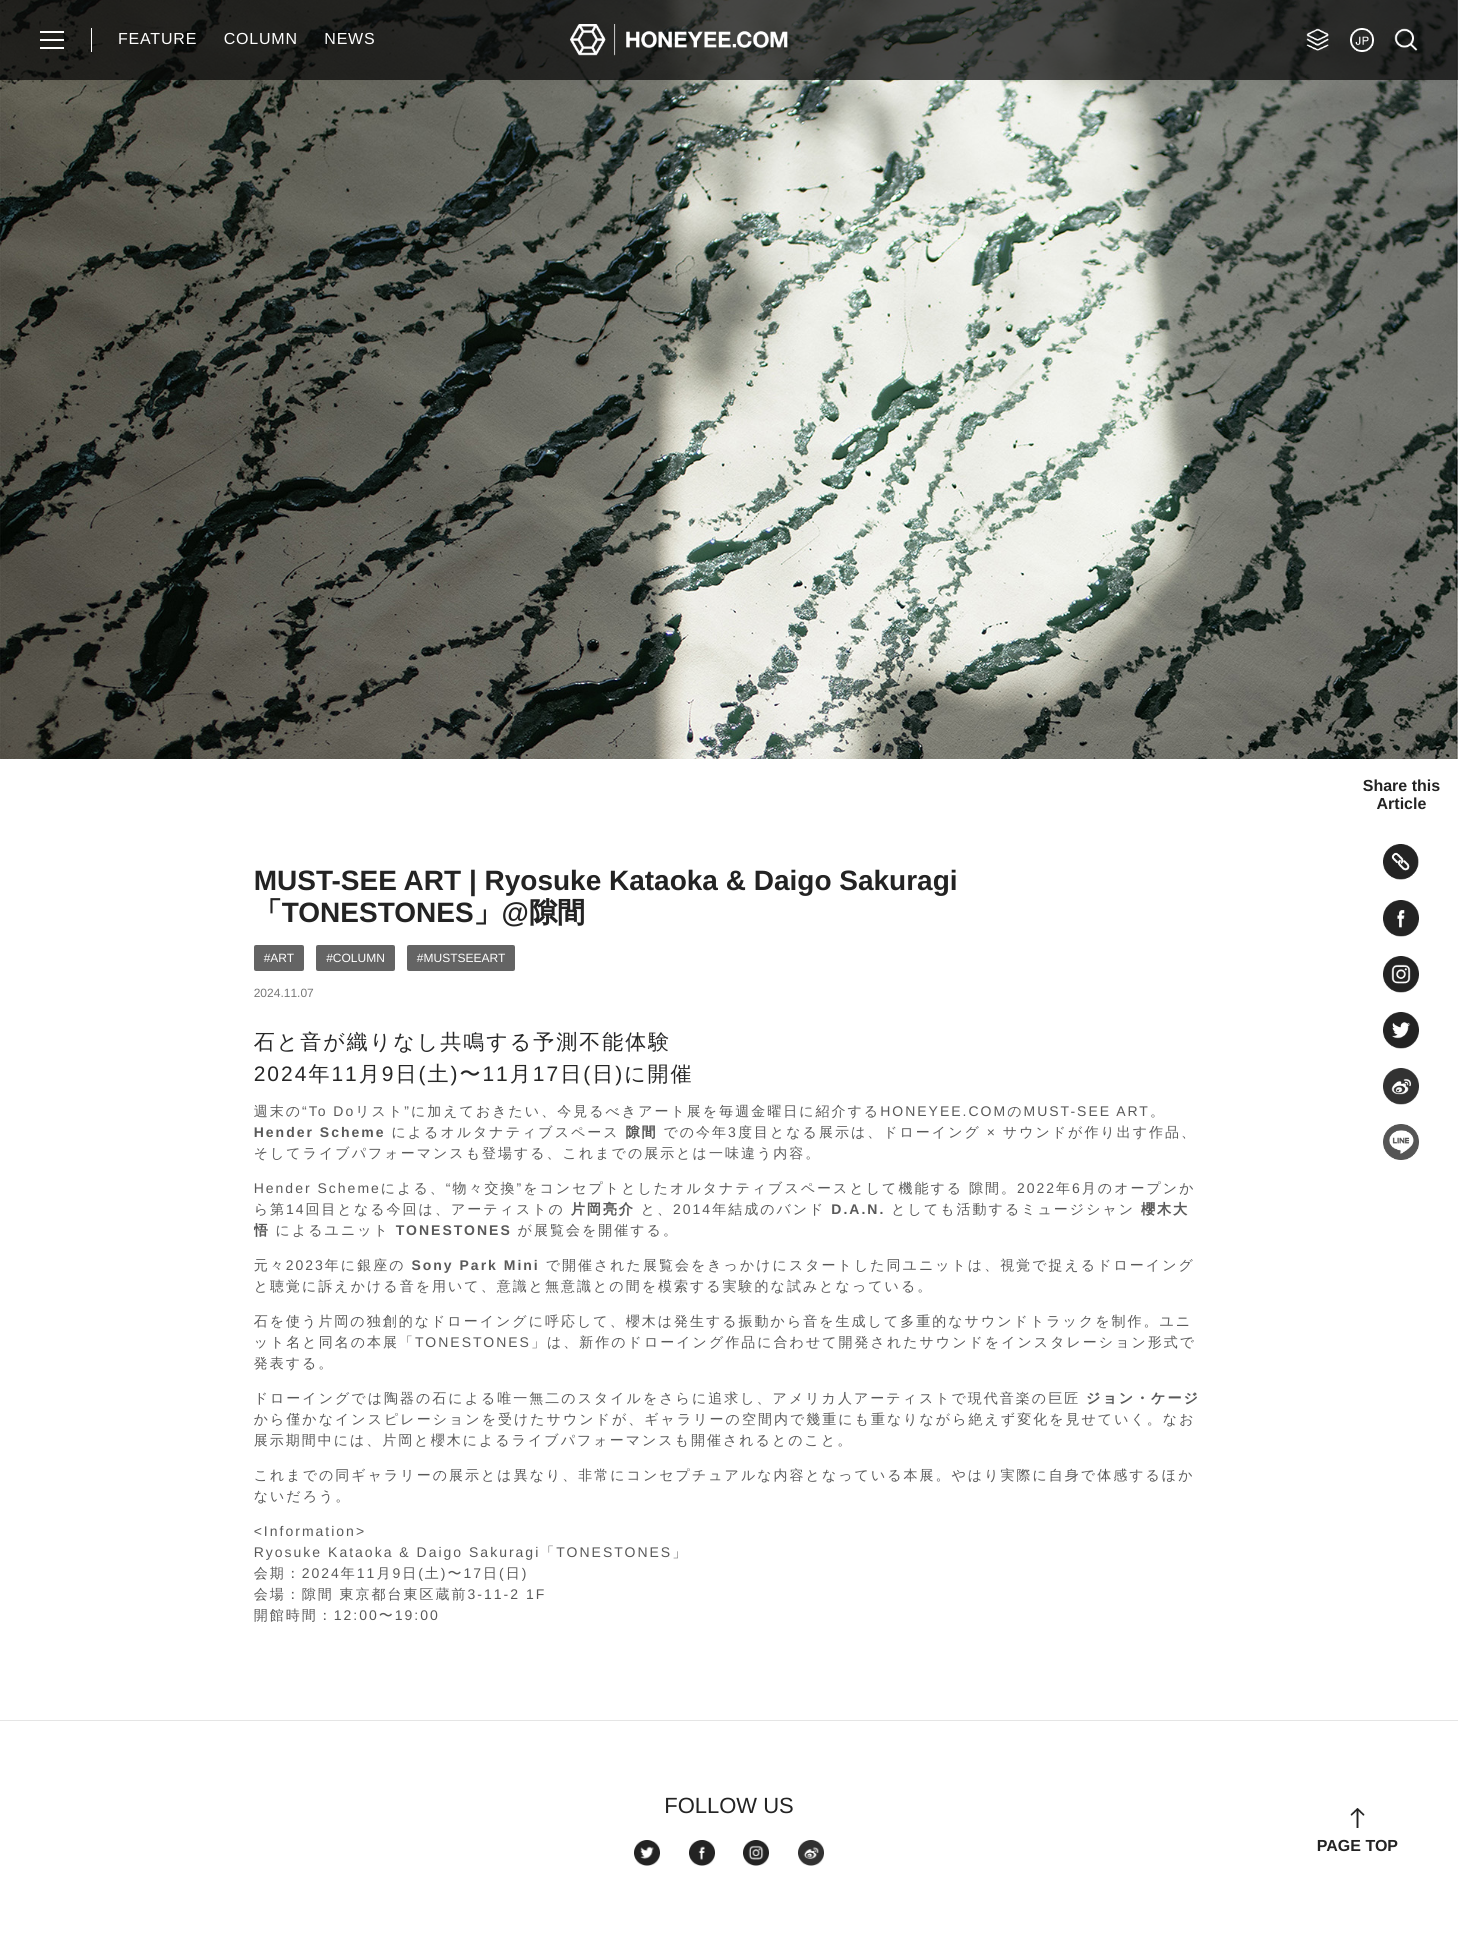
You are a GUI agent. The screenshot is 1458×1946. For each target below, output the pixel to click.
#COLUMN (355, 958)
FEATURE (157, 39)
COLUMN (261, 39)
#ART (279, 958)
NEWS (349, 39)
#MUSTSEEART (461, 958)
